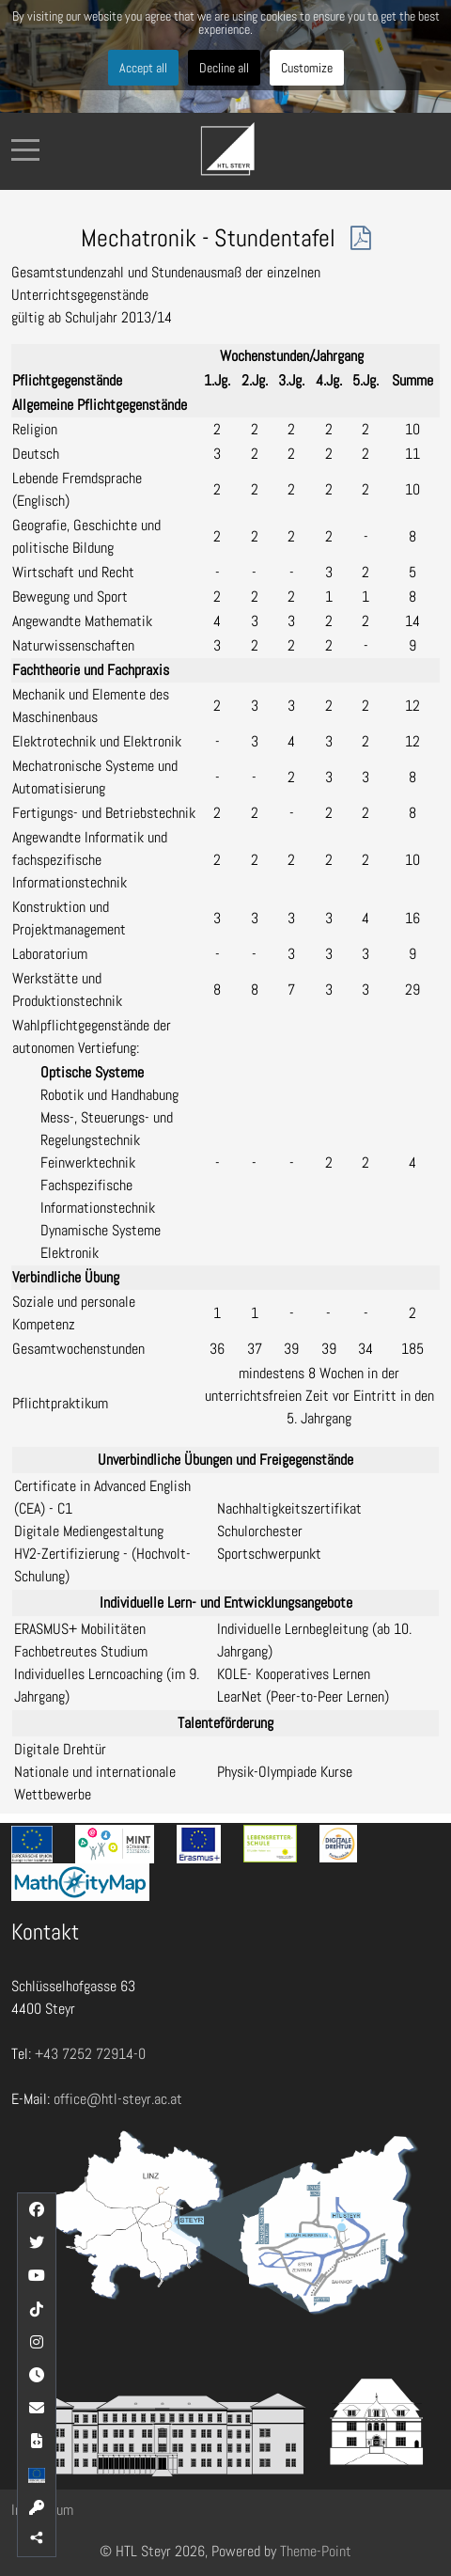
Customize (307, 67)
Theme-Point (315, 2551)
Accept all (143, 67)
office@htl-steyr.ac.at (118, 2099)
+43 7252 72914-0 (90, 2054)
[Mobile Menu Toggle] (25, 149)
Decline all (224, 67)
